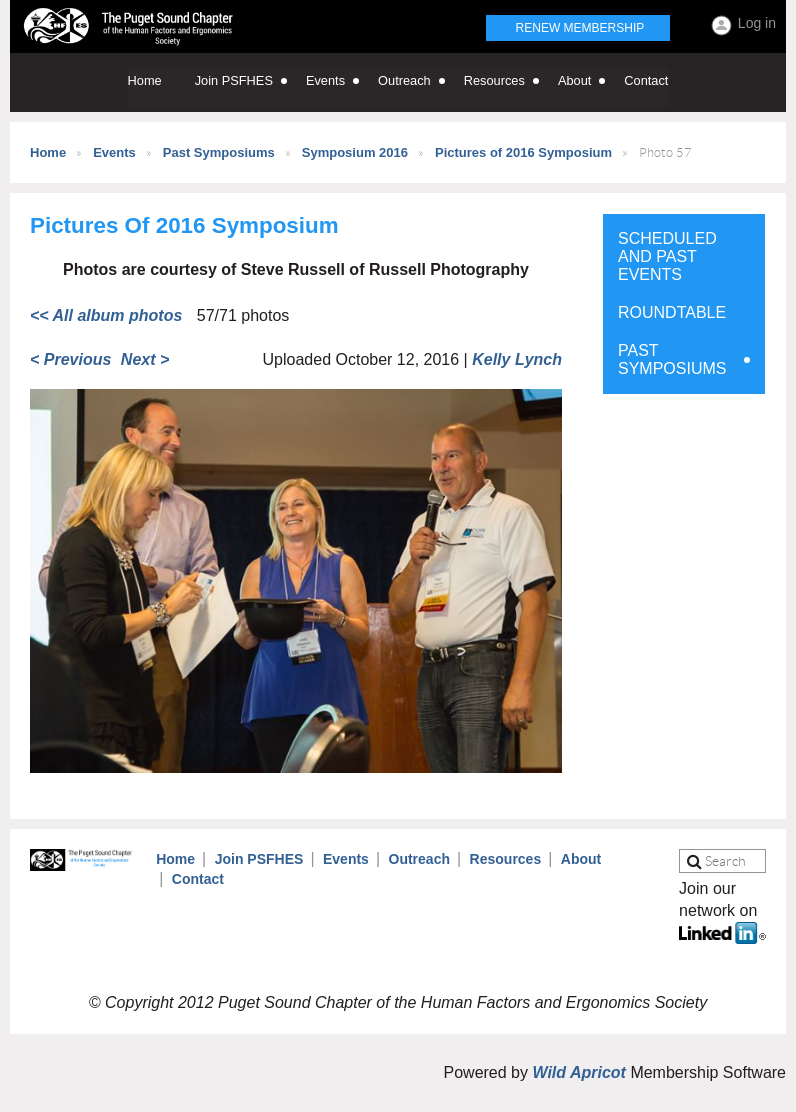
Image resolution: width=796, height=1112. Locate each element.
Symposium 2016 (355, 152)
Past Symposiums (219, 152)
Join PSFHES (259, 859)
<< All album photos (106, 315)
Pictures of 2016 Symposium (523, 152)
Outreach (419, 859)
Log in (757, 23)
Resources (506, 859)
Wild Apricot (578, 1072)
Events (114, 152)
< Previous (70, 359)
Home (48, 152)
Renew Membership (580, 28)
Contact (198, 879)
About (581, 859)
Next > (145, 359)
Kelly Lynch (517, 359)
